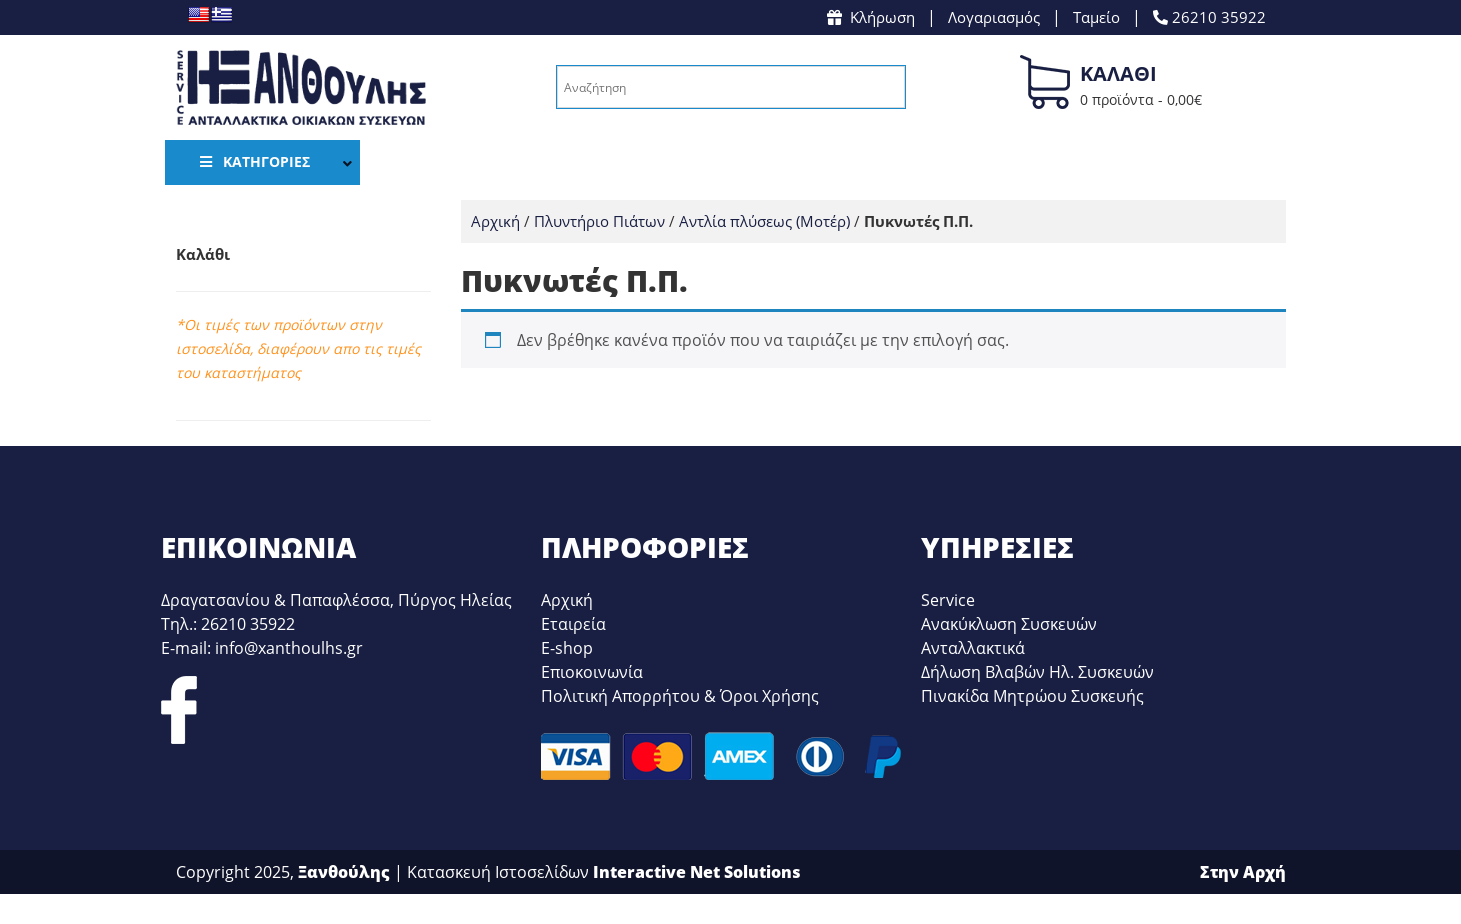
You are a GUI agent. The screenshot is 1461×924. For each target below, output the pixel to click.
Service (948, 600)
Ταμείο (1096, 17)
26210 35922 (1209, 17)
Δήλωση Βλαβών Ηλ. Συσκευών (1037, 672)
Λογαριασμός (994, 17)
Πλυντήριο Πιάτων (599, 221)
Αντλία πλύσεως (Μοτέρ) (764, 221)
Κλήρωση (871, 17)
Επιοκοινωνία (592, 672)
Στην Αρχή (1243, 872)
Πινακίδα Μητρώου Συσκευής (1032, 696)
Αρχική (495, 221)
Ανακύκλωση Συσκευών (1009, 624)
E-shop (567, 648)
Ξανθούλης (344, 872)
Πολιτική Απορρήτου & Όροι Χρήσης (680, 696)
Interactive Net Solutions (697, 872)
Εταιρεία (573, 624)
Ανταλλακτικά (973, 648)
